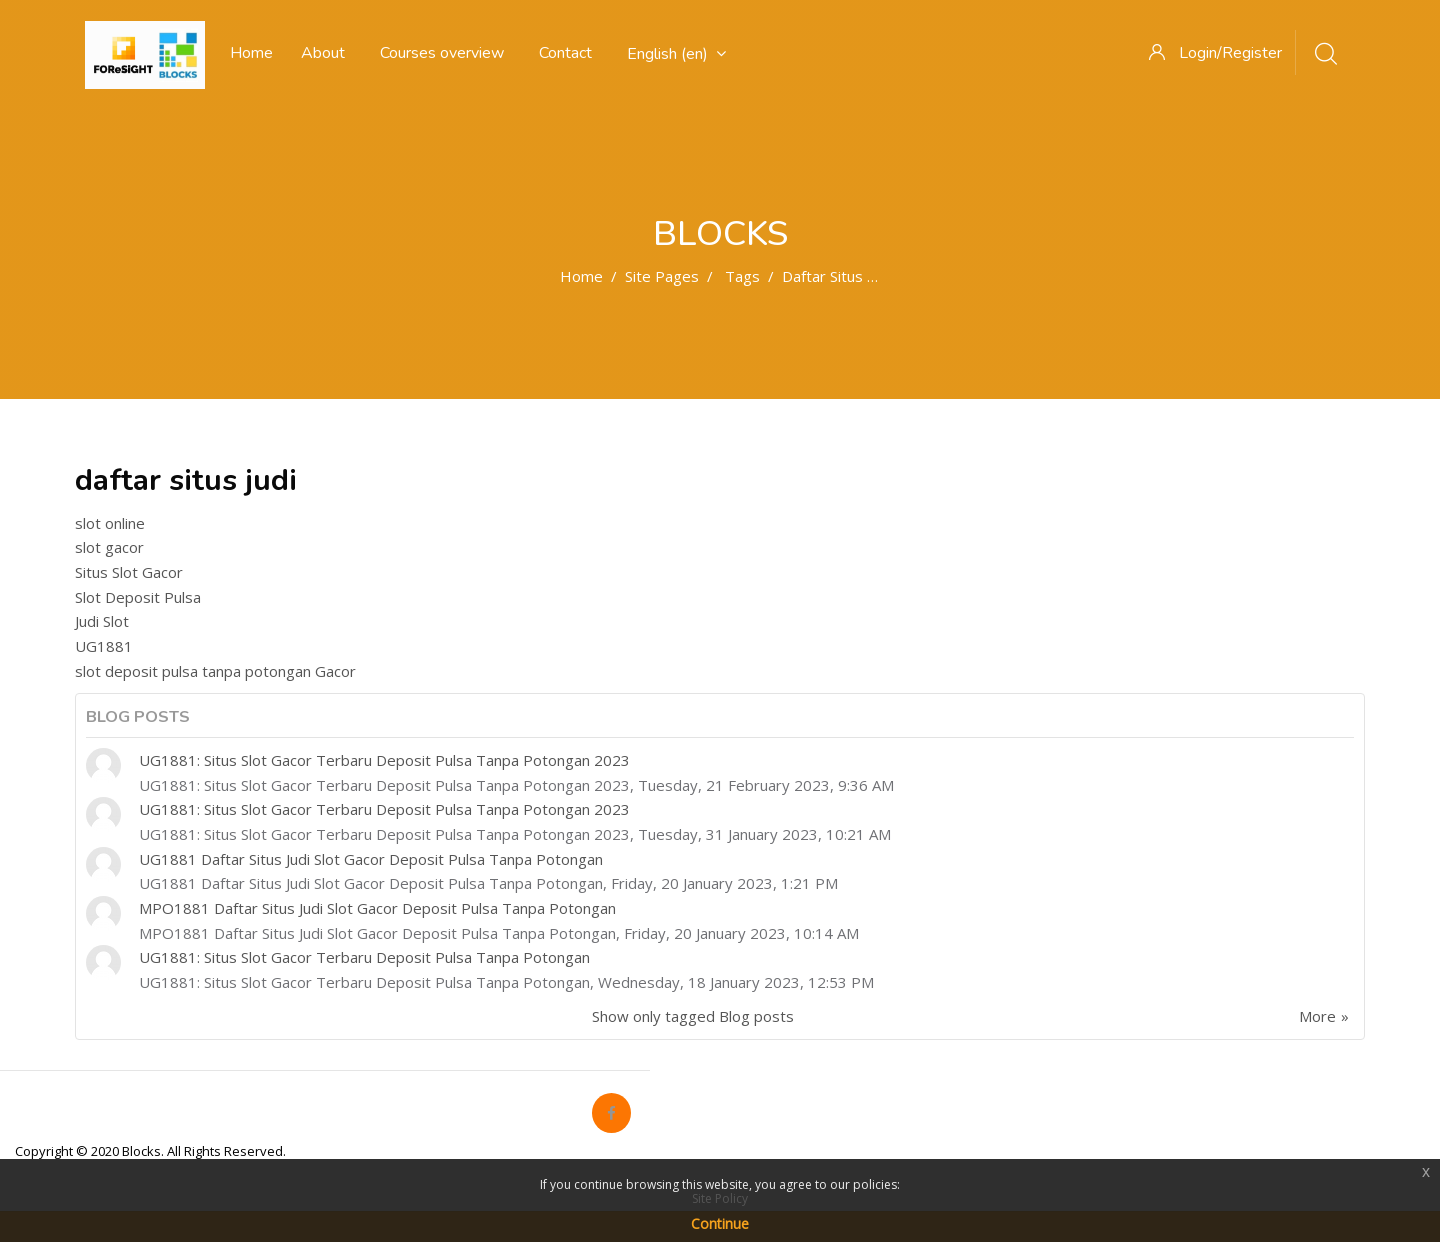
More (1317, 1016)
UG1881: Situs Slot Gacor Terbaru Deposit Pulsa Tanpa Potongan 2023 (384, 760)
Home (581, 276)
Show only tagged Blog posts (693, 1016)
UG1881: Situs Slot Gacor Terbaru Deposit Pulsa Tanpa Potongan (364, 957)
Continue (720, 1223)
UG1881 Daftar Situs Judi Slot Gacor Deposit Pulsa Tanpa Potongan (371, 859)
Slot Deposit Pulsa (138, 597)
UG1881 (104, 646)
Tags (742, 276)
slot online (110, 523)
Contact (565, 53)
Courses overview (442, 53)
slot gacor (109, 547)
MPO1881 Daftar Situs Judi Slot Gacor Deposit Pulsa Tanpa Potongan (377, 908)
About (323, 53)
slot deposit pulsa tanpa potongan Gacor (215, 671)
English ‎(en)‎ (676, 54)
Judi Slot (102, 621)
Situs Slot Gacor (129, 572)
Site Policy (720, 1198)
